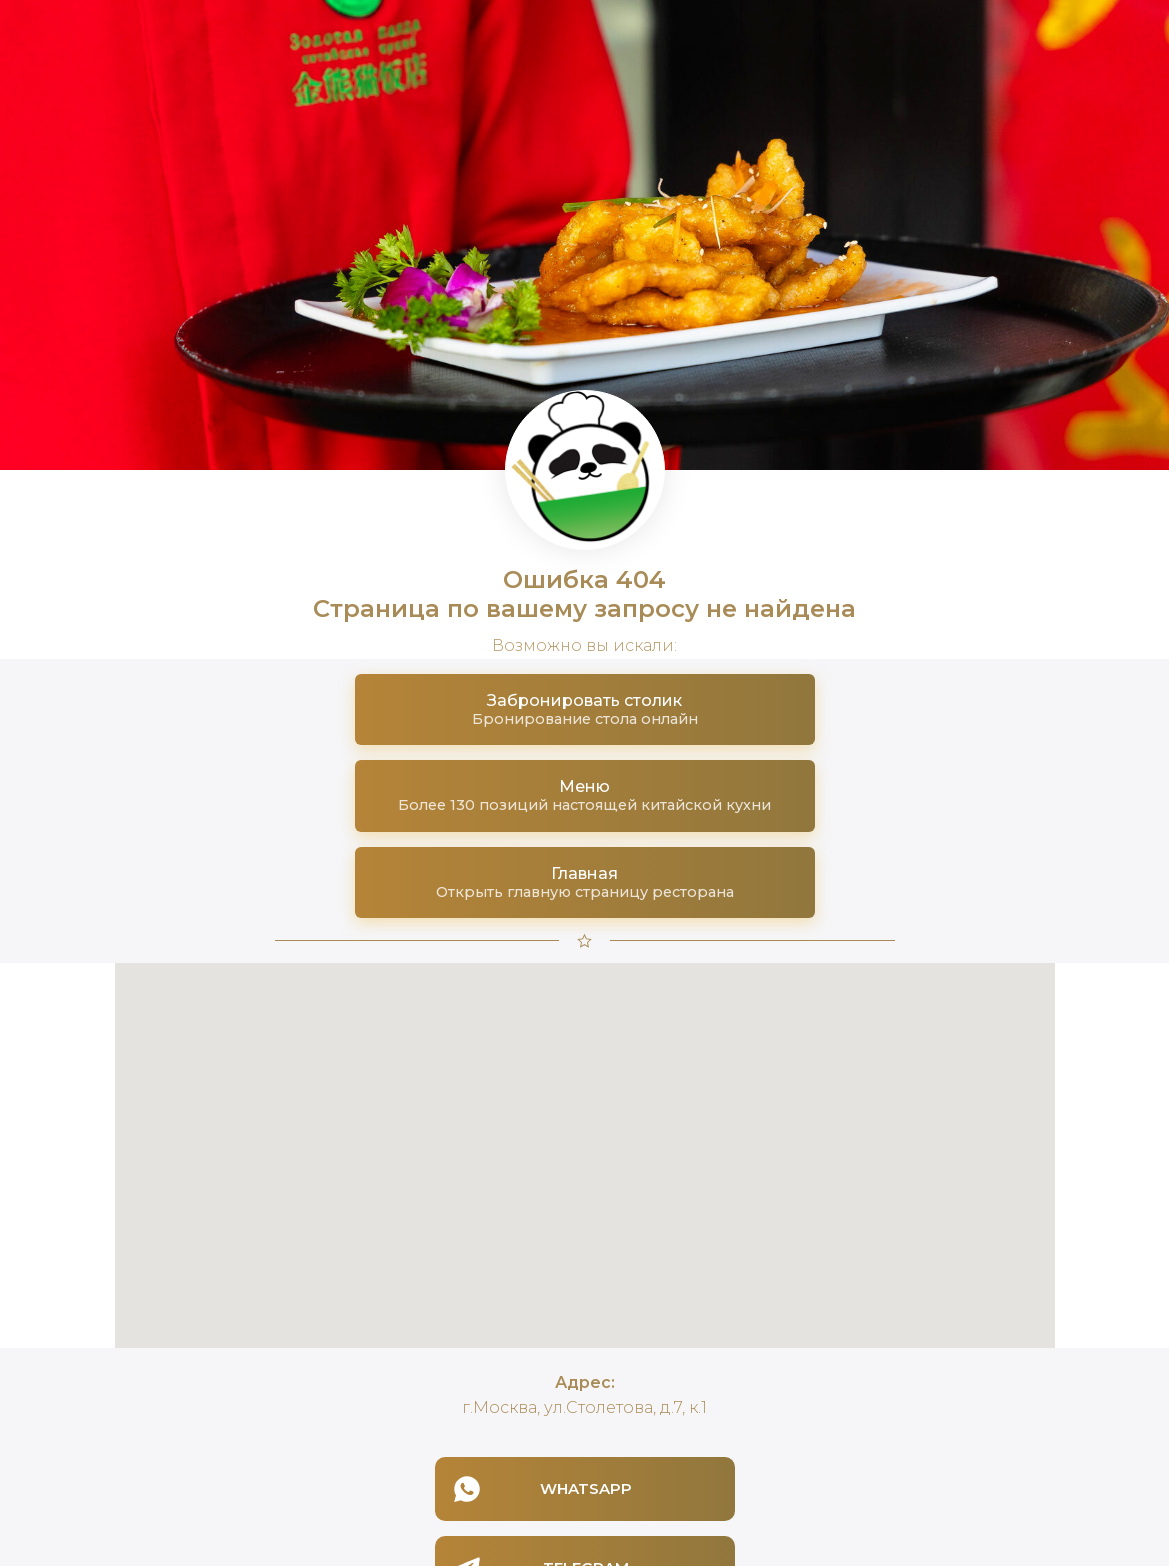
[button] (585, 709)
